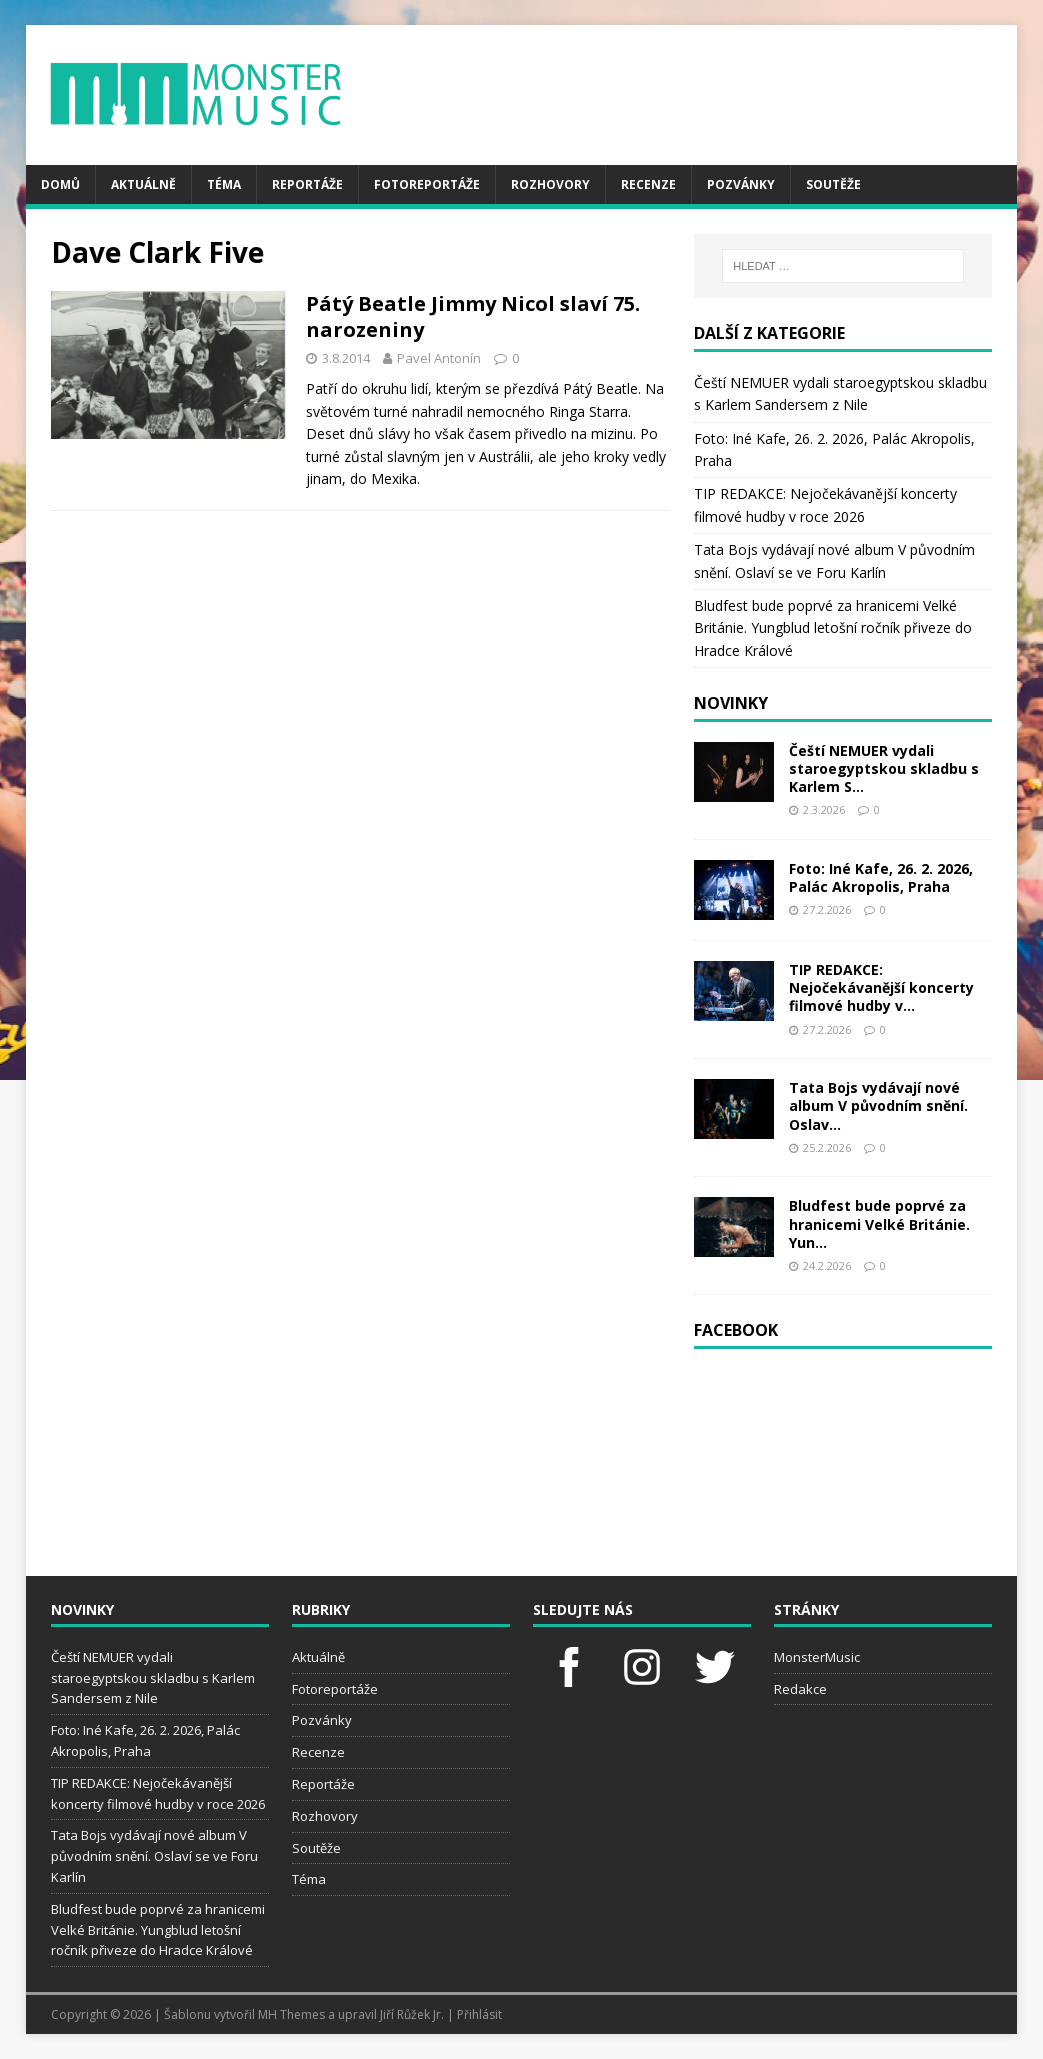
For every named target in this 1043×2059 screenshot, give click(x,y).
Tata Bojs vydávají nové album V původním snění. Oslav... (878, 1105)
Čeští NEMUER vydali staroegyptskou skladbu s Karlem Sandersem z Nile (153, 1678)
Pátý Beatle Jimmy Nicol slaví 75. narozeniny (473, 316)
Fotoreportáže (427, 184)
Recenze (648, 184)
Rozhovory (550, 184)
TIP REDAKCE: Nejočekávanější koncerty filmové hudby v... (881, 987)
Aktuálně (143, 184)
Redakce (800, 1689)
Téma (224, 184)
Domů (60, 184)
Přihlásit (479, 2014)
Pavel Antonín (439, 358)
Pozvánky (741, 184)
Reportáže (307, 184)
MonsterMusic (817, 1657)
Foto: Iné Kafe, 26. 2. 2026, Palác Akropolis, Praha (881, 877)
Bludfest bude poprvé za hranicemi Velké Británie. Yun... (879, 1223)
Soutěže (833, 184)
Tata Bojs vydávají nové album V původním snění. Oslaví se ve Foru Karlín (154, 1856)
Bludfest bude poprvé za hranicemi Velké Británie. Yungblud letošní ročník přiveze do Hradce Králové (833, 628)
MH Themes (291, 2014)
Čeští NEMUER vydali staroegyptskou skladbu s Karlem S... (884, 768)
